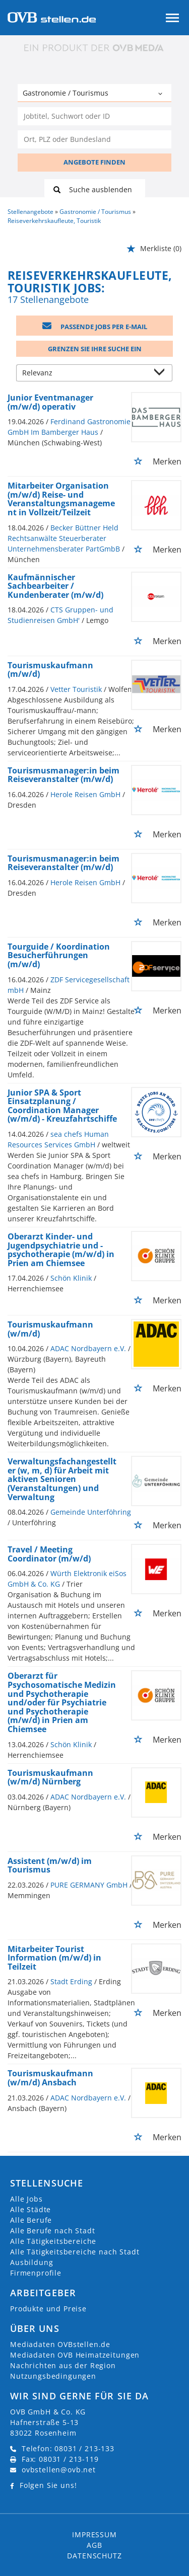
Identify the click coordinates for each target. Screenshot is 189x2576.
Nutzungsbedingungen (53, 2376)
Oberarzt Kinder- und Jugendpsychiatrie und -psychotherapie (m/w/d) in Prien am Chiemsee (61, 1250)
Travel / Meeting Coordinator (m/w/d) (49, 1554)
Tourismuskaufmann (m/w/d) (50, 670)
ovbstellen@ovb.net (59, 2469)
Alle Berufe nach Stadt (52, 2230)
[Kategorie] (84, 94)
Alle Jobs (26, 2199)
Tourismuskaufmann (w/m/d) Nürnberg (50, 1777)
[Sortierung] (84, 373)
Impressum (94, 2534)
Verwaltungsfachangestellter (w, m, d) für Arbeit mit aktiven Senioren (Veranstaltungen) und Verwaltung (62, 1479)
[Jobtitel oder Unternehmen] (94, 116)
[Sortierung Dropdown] (162, 373)
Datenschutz (94, 2555)
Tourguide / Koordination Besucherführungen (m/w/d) (59, 955)
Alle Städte (30, 2209)
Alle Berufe (31, 2220)
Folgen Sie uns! (48, 2485)
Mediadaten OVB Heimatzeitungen (75, 2355)
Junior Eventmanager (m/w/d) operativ (50, 402)
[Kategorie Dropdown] (161, 94)
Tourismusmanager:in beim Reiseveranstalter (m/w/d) (63, 775)
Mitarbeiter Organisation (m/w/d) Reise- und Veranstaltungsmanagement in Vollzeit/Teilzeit (61, 499)
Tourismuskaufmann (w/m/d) (50, 1329)
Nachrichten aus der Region (63, 2365)
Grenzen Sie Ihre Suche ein (95, 348)
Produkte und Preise (48, 2308)
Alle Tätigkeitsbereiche (53, 2241)
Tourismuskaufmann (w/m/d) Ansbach (50, 2078)
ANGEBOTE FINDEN (94, 162)
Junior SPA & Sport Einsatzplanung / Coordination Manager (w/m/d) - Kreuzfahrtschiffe (62, 1106)
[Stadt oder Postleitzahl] (94, 139)
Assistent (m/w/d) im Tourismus (50, 1865)
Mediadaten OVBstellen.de (60, 2344)
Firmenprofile (35, 2273)
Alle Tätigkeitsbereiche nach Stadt (75, 2251)
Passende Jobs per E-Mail (94, 326)
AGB (94, 2545)
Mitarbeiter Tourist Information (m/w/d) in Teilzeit (54, 1957)
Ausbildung (31, 2262)
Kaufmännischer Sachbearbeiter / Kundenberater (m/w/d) (55, 586)
